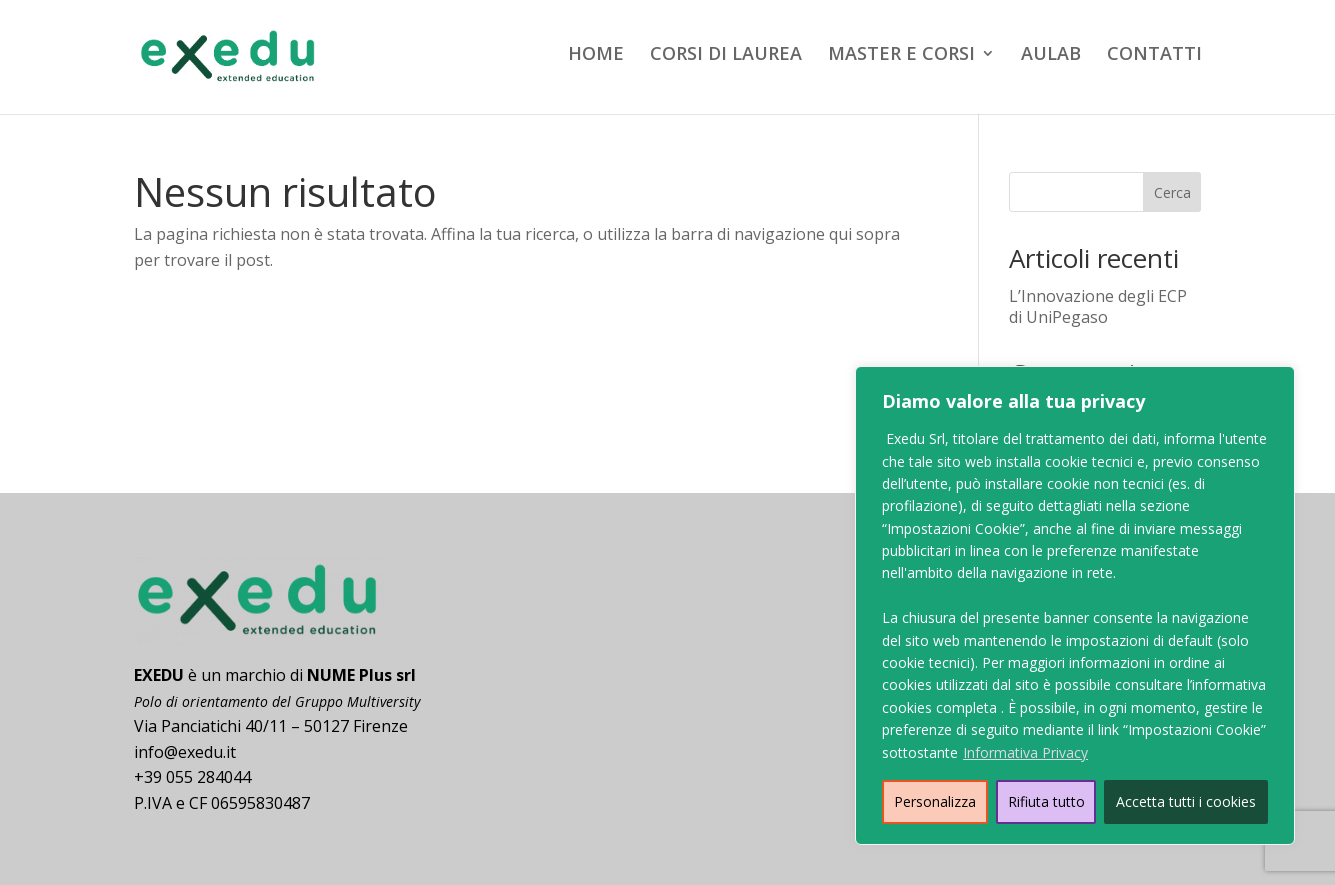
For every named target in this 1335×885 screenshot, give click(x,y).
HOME (596, 55)
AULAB (1051, 55)
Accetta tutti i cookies (1186, 801)
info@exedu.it (185, 752)
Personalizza (935, 801)
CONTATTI (1154, 55)
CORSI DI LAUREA (726, 55)
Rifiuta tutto (1046, 801)
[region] (1075, 605)
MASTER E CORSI (901, 55)
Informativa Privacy (1025, 752)
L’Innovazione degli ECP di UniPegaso (1098, 306)
